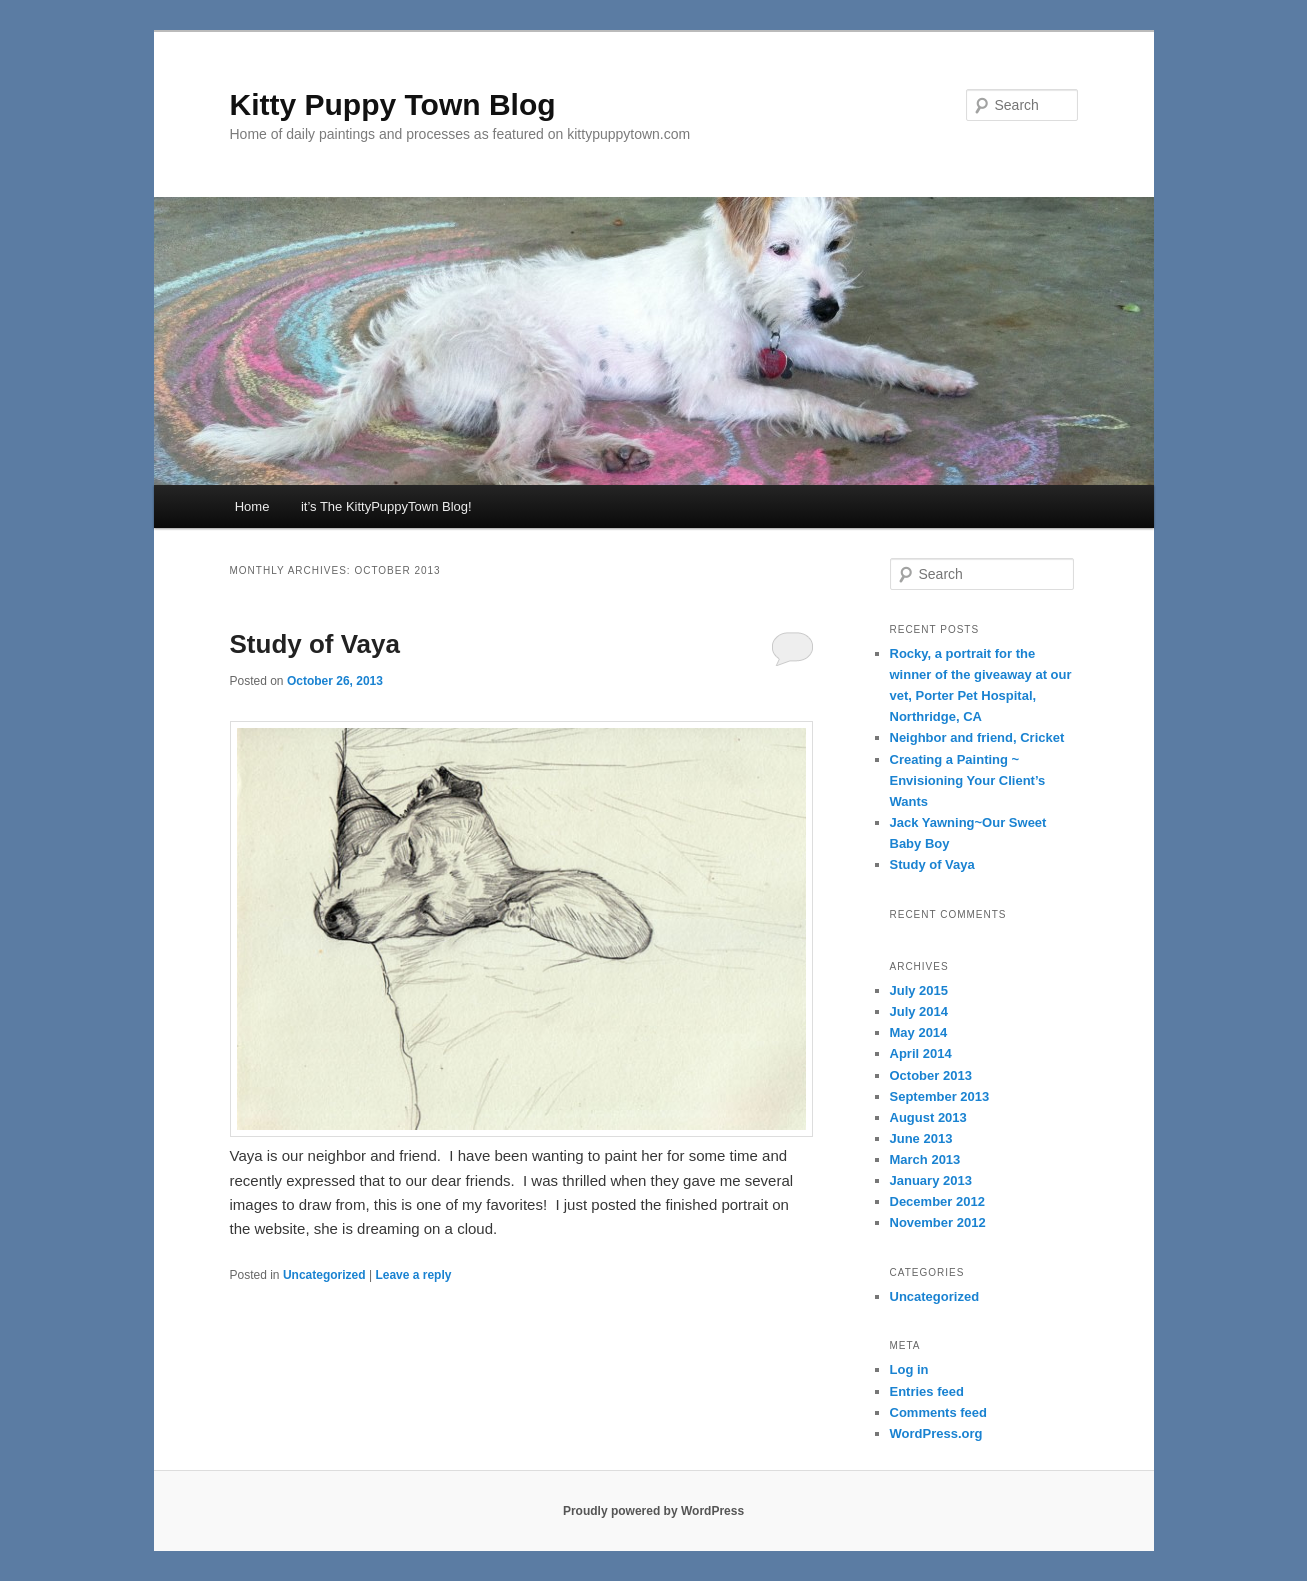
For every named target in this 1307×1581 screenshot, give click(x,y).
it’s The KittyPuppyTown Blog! (386, 506)
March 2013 (925, 1159)
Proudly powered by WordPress (653, 1511)
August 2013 (928, 1117)
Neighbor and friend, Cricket (977, 737)
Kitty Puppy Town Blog (393, 104)
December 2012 (937, 1201)
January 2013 (931, 1180)
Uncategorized (324, 1275)
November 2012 (938, 1222)
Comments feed (939, 1412)
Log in (909, 1369)
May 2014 (919, 1032)
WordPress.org (936, 1433)
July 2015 (919, 990)
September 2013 (940, 1096)
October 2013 (931, 1075)
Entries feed (927, 1391)
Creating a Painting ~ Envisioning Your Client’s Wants (968, 780)
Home (252, 506)
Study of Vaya (315, 644)
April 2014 (921, 1053)
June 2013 (921, 1138)
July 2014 (919, 1011)
